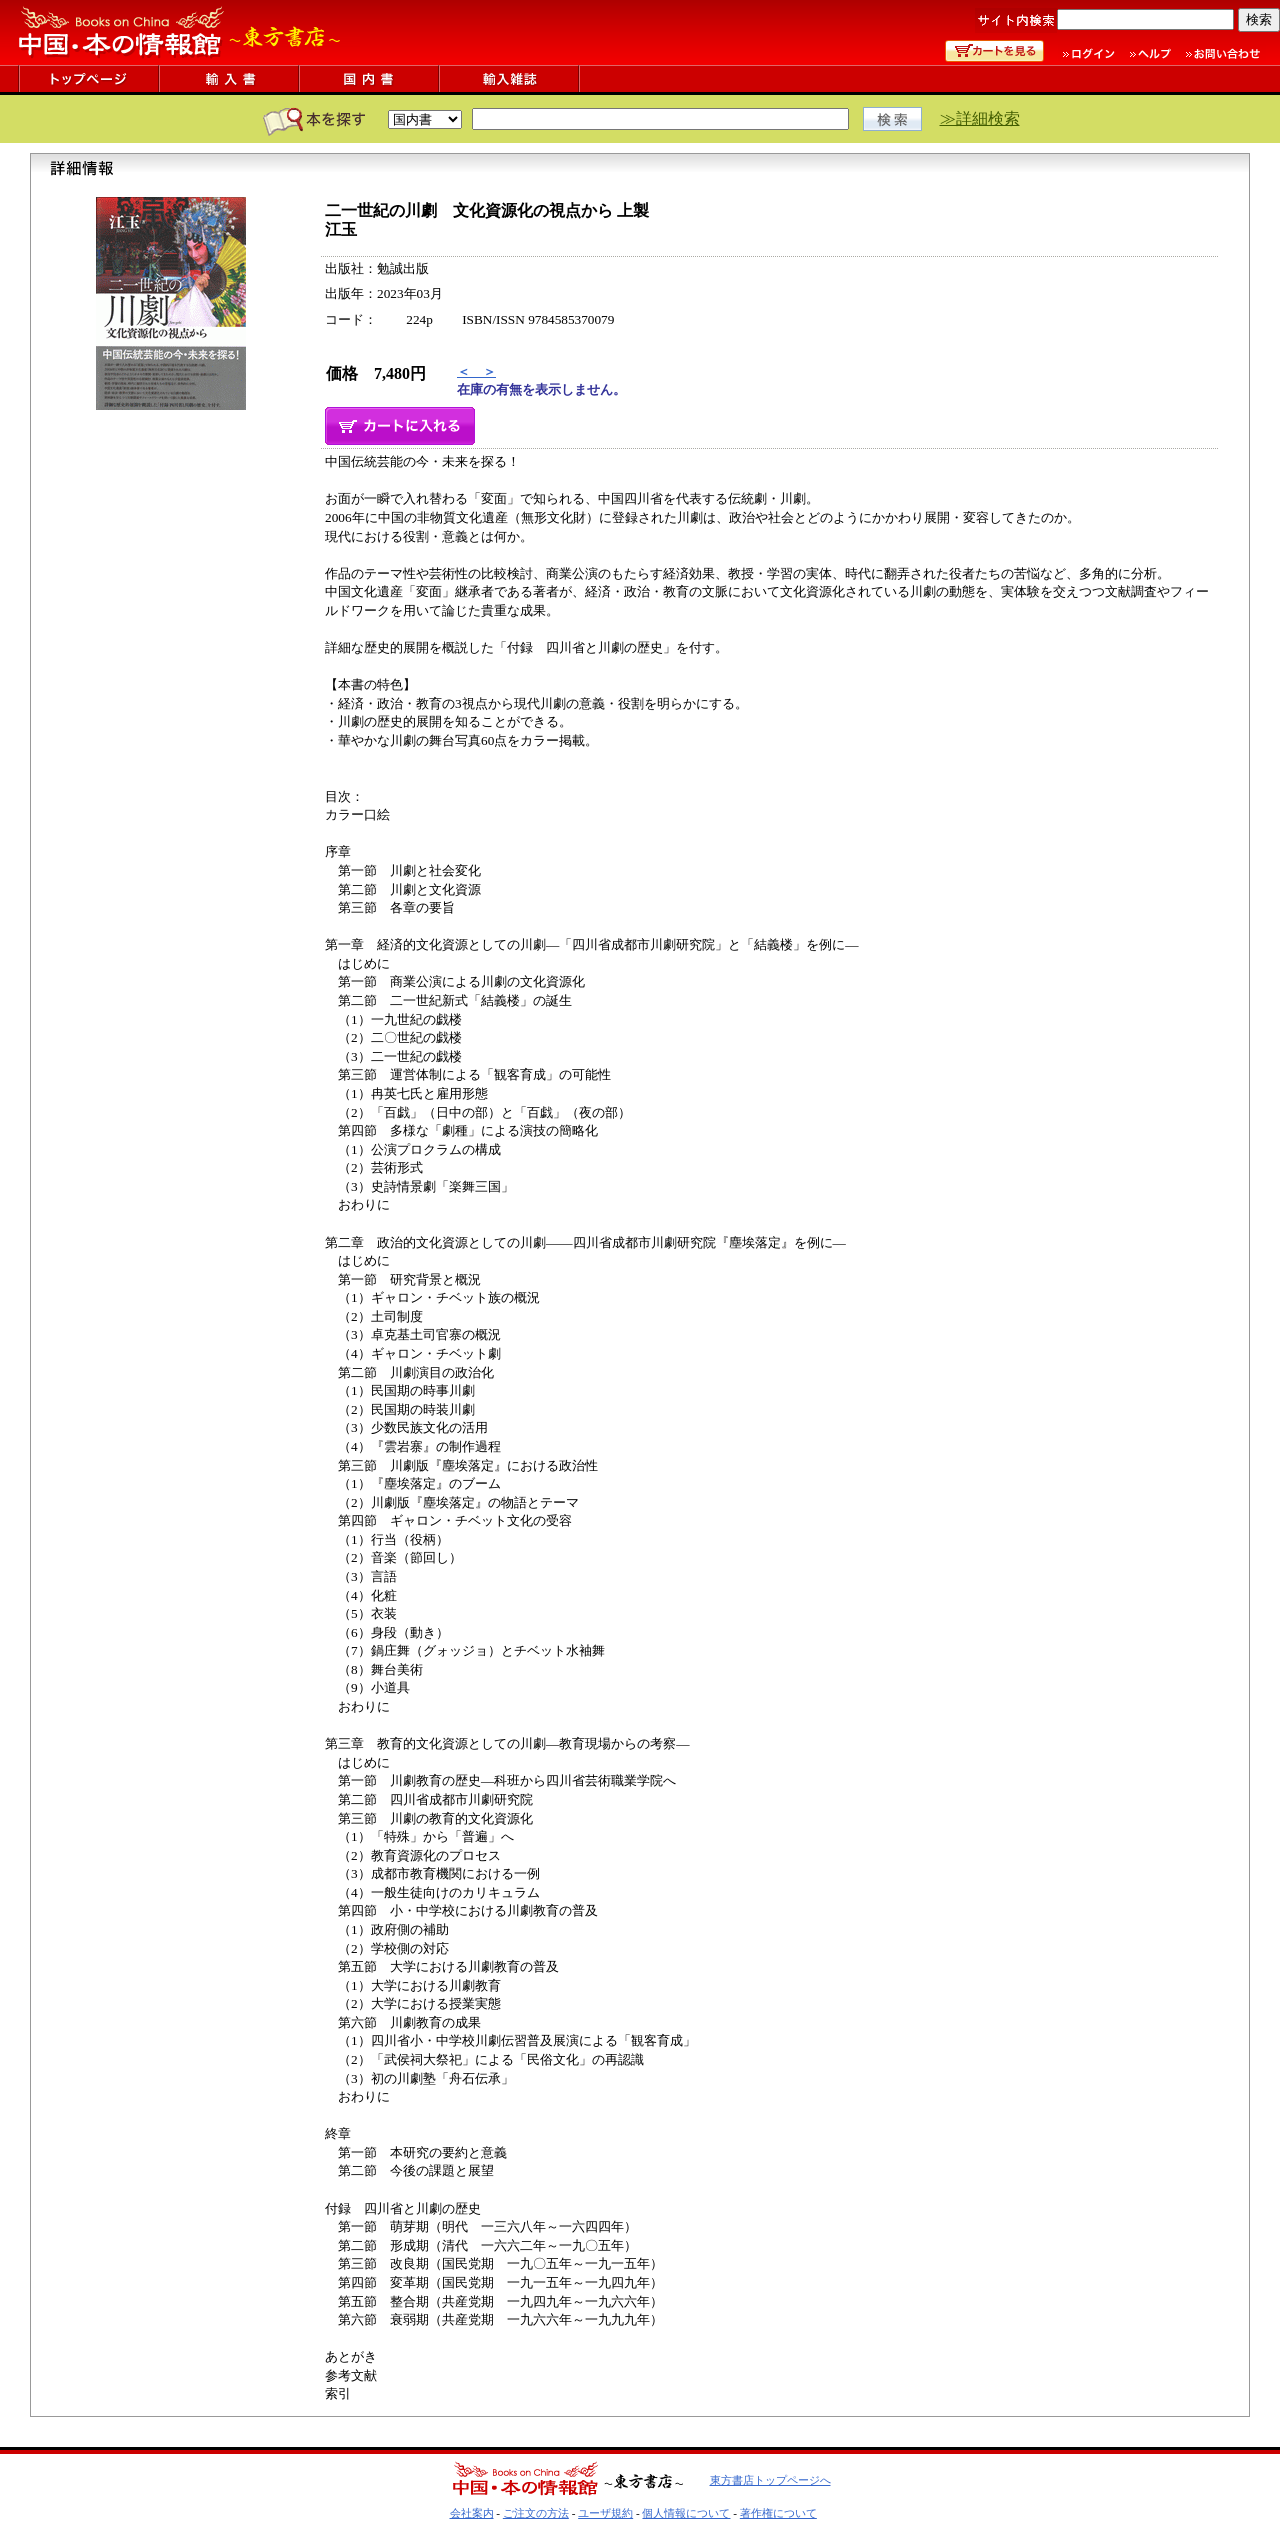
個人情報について (686, 2513)
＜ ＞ (476, 371)
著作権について (778, 2513)
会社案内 (472, 2513)
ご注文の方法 (536, 2513)
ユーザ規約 (605, 2513)
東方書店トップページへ (770, 2480)
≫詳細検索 (980, 118)
